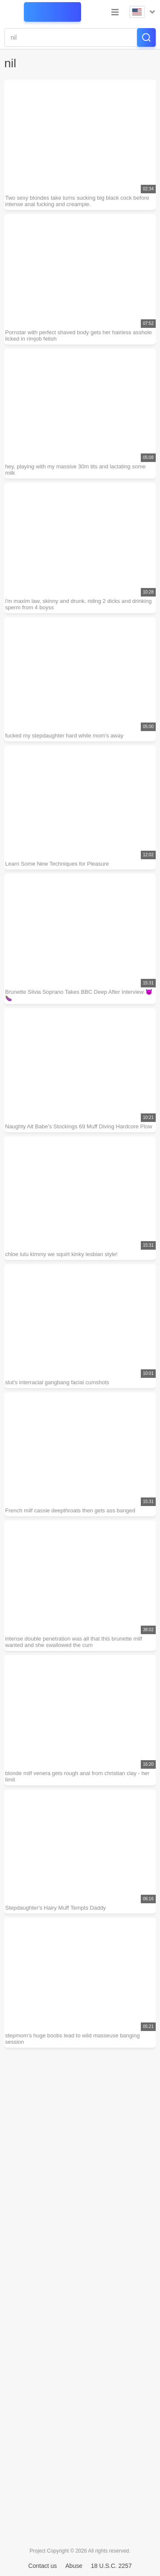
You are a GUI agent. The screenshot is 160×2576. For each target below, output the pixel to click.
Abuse (73, 2565)
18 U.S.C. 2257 (111, 2565)
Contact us (42, 2565)
